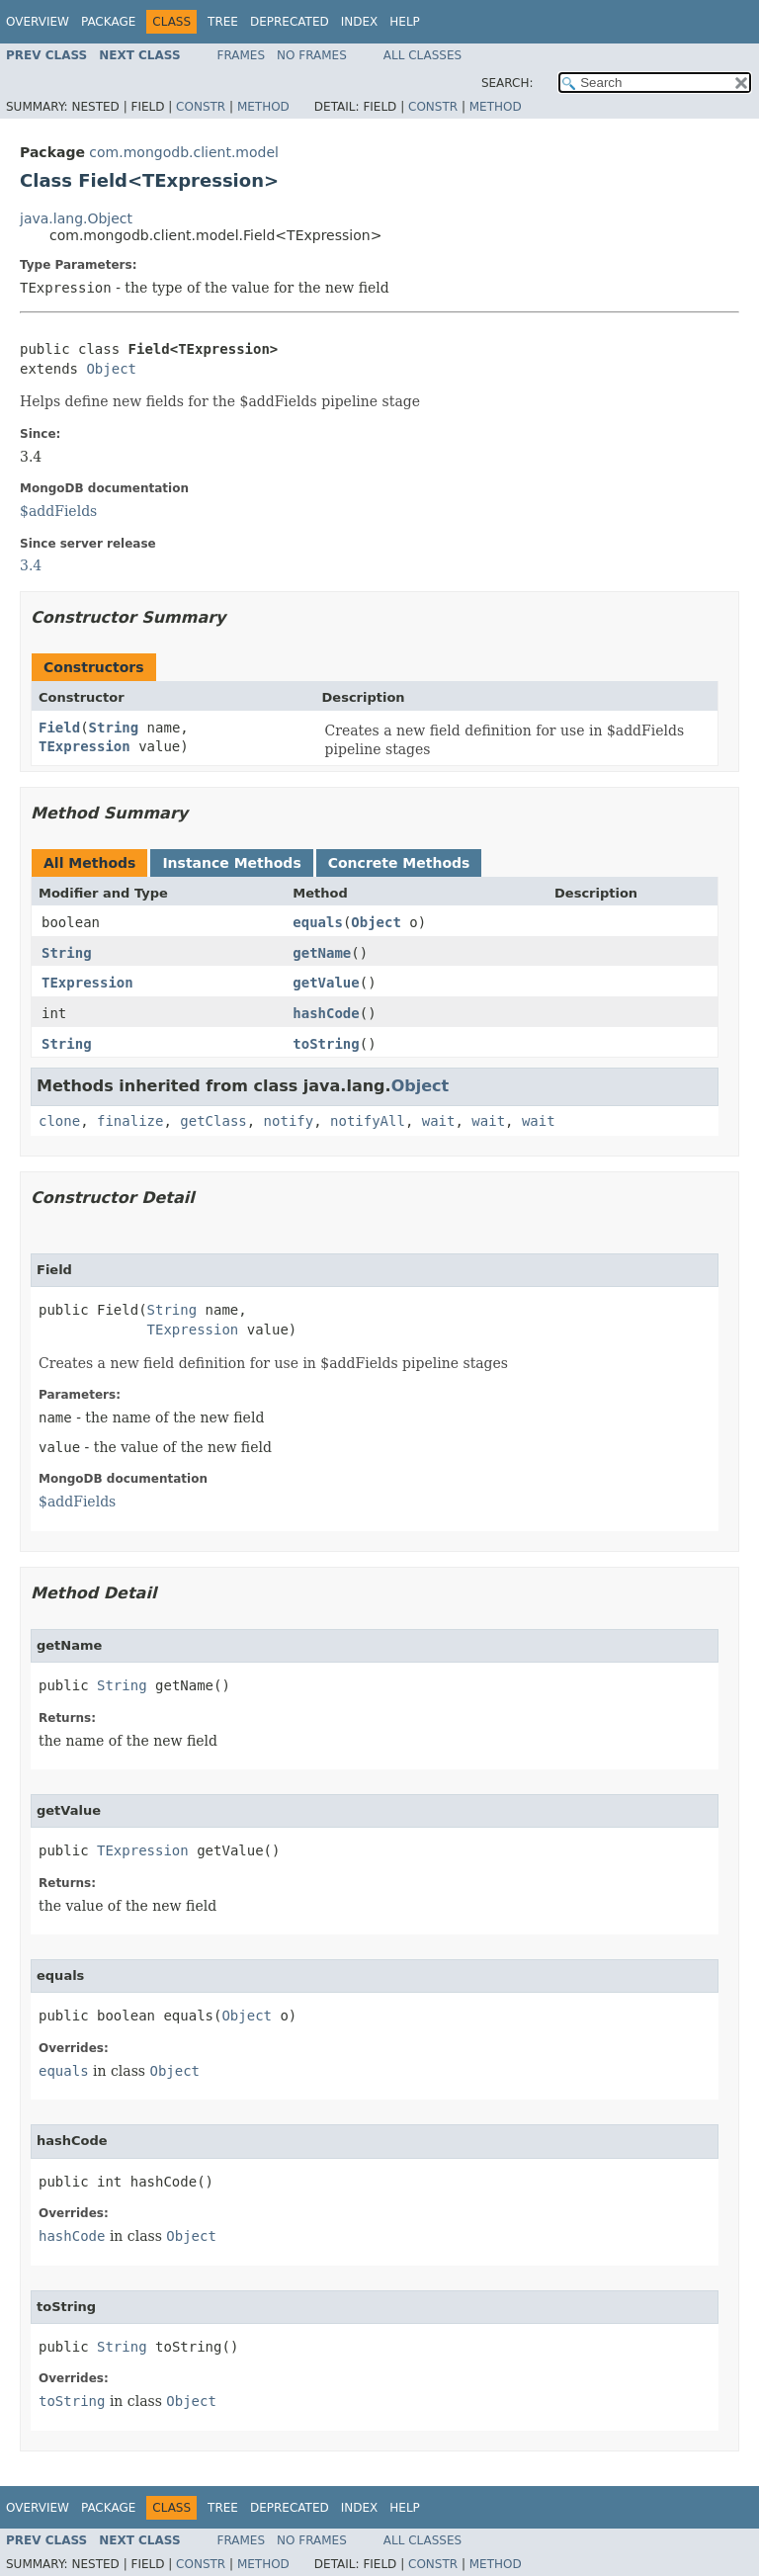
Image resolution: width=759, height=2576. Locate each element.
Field (59, 727)
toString (326, 1044)
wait (439, 1121)
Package (108, 22)
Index (360, 22)
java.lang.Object (76, 218)
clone (59, 1121)
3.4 (31, 565)
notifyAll (367, 1121)
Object (111, 369)
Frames (241, 55)
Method (263, 107)
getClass (213, 1121)
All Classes (422, 55)
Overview (37, 22)
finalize (130, 1121)
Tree (223, 22)
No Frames (312, 55)
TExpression (84, 746)
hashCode (326, 1013)
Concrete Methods (399, 863)
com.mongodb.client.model (184, 152)
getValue (326, 982)
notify (289, 1121)
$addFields (58, 511)
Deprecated (289, 22)
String (114, 727)
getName (322, 953)
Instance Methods (231, 863)
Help (404, 22)
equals (318, 922)
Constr (200, 107)
